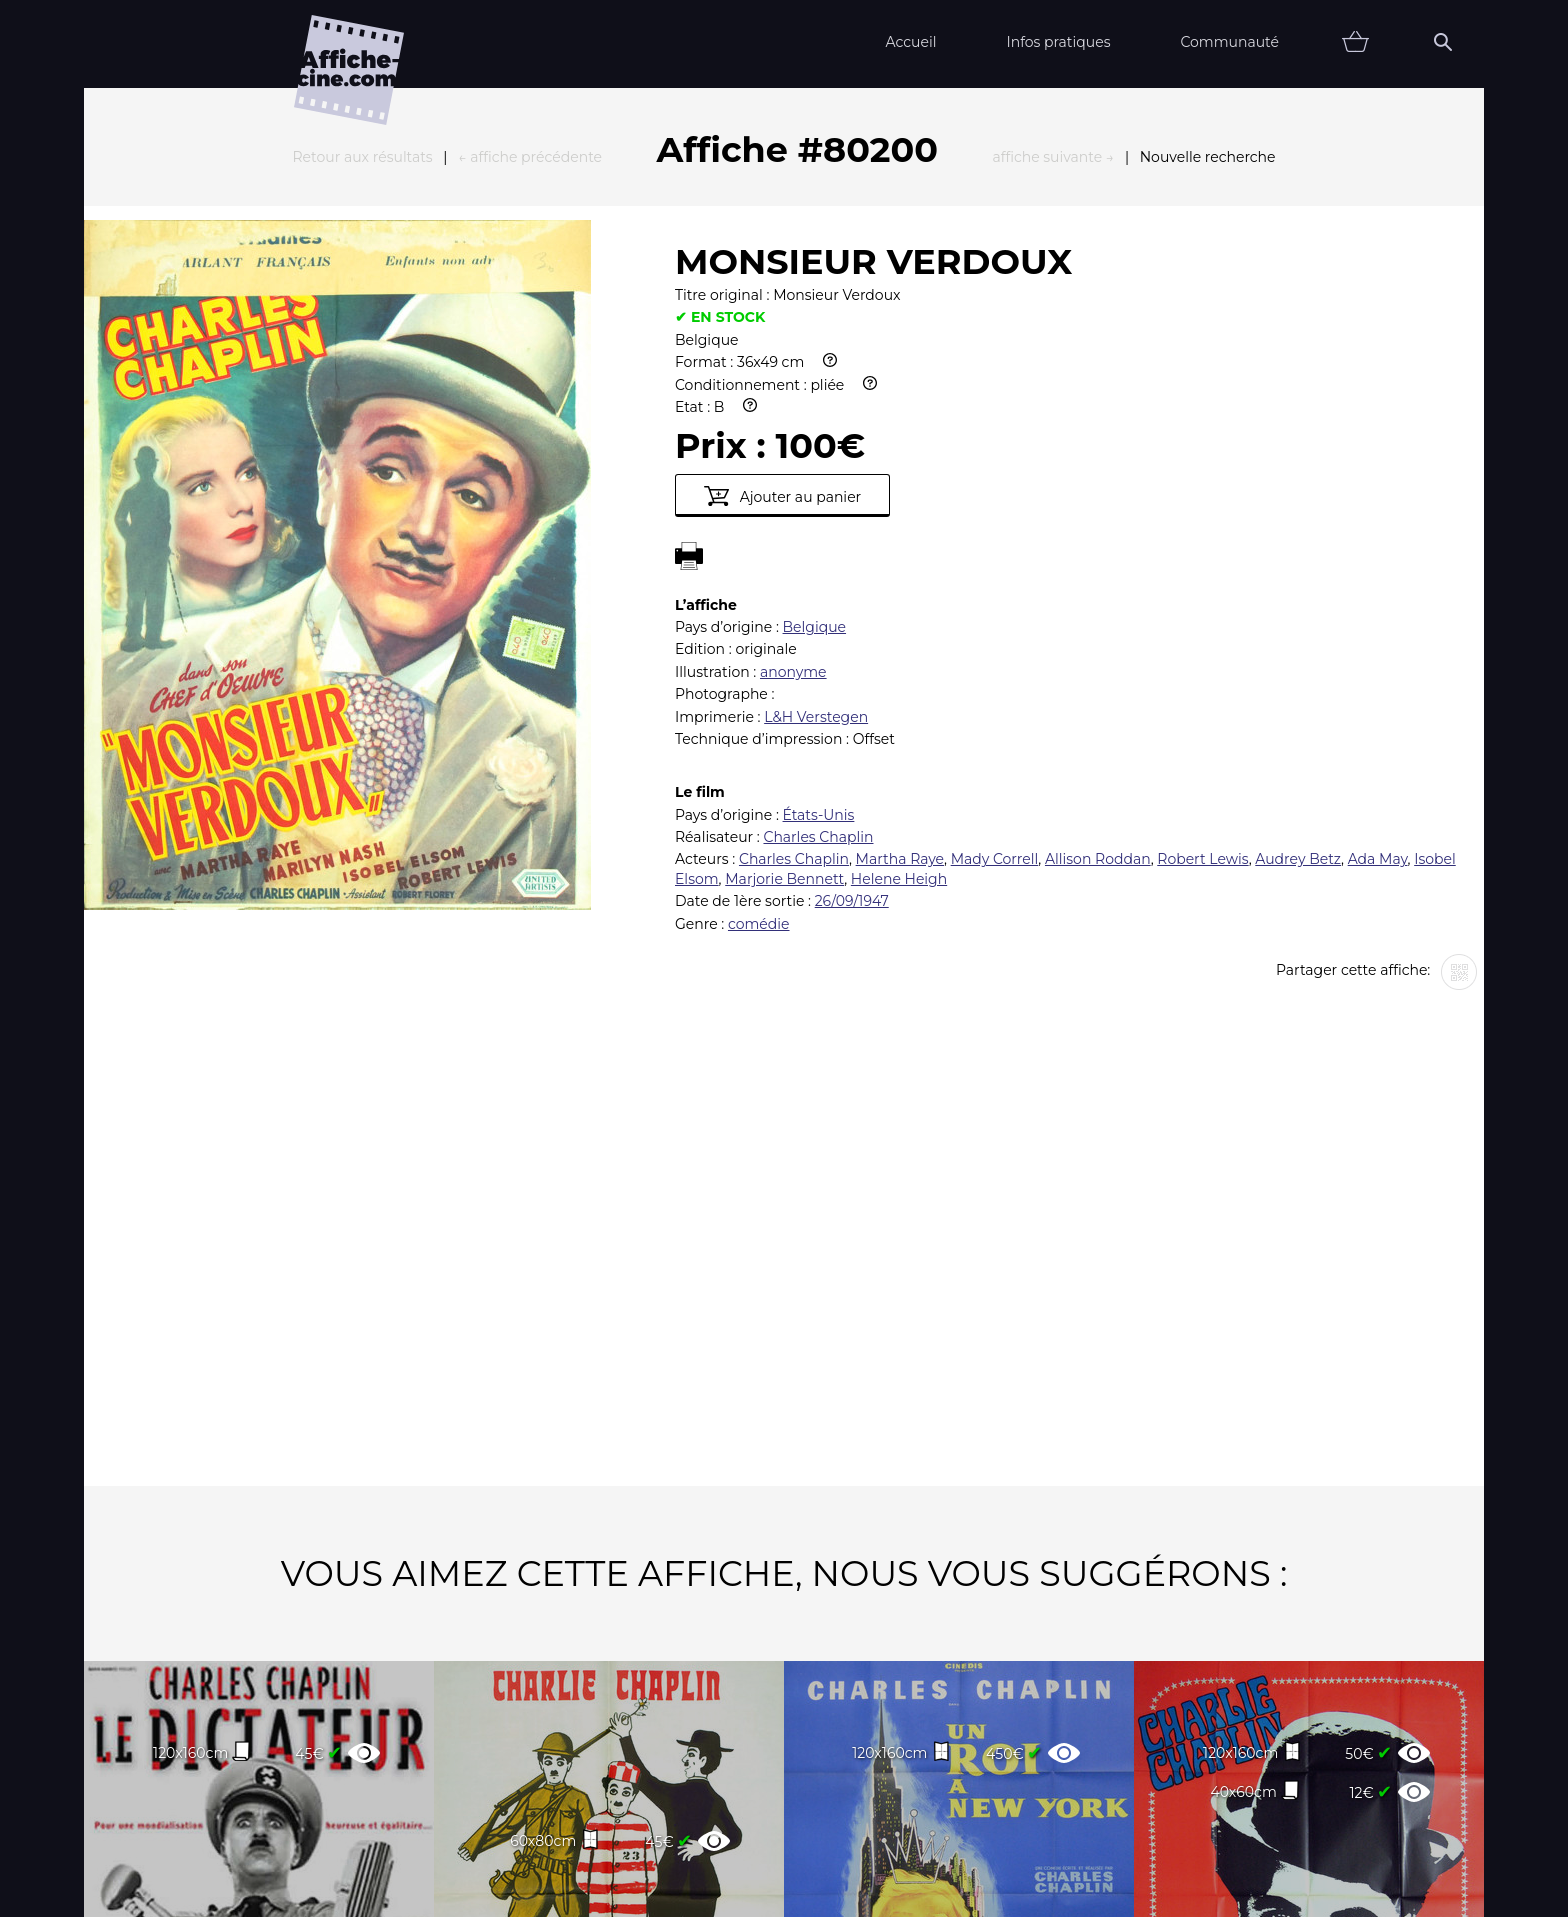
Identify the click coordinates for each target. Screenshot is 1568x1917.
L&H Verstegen (816, 497)
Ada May (1378, 639)
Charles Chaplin (818, 617)
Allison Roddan (1098, 639)
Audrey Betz (1298, 639)
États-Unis (819, 595)
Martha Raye (900, 639)
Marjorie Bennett (784, 659)
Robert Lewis (1202, 639)
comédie (759, 704)
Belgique (815, 407)
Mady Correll (995, 639)
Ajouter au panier (782, 276)
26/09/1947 (852, 681)
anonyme (793, 452)
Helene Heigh (899, 659)
